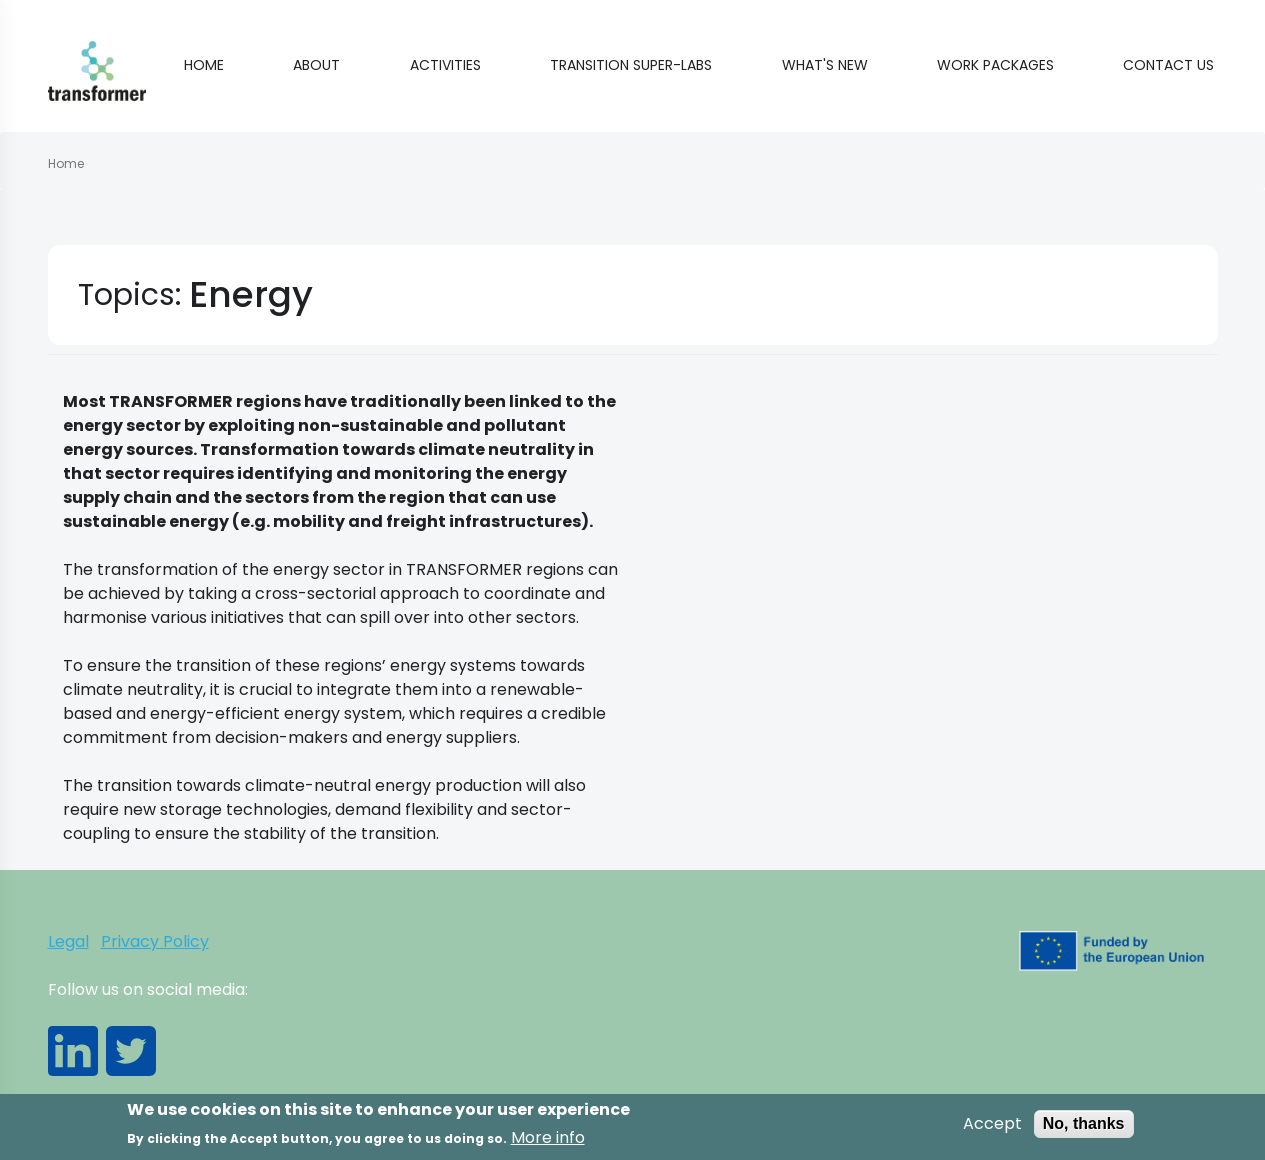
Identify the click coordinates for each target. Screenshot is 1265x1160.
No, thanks (1084, 1129)
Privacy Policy (155, 941)
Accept (992, 1130)
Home (204, 65)
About (316, 65)
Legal (68, 941)
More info (548, 1144)
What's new (825, 65)
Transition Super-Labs (631, 65)
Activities (445, 65)
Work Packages (995, 65)
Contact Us (1168, 65)
